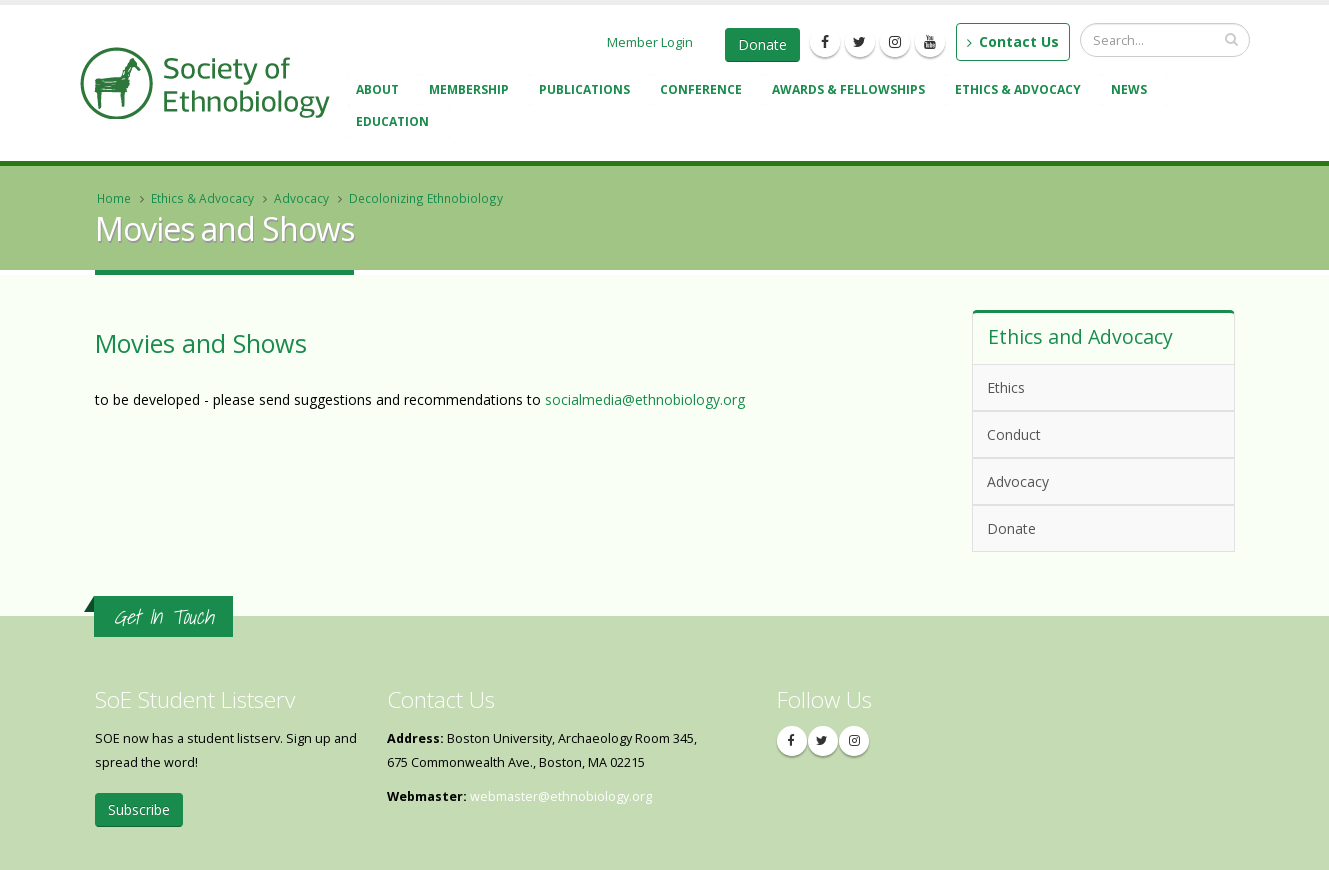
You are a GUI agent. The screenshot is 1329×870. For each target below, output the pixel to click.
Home (114, 198)
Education (395, 123)
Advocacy (301, 198)
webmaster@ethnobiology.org (561, 796)
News (1132, 91)
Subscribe (139, 809)
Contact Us (1013, 41)
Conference (704, 91)
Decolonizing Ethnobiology (426, 198)
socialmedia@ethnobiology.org (645, 399)
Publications (587, 91)
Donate (762, 44)
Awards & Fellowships (851, 91)
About (380, 91)
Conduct (1099, 433)
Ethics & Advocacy (1021, 91)
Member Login (650, 42)
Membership (472, 91)
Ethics (1006, 387)
